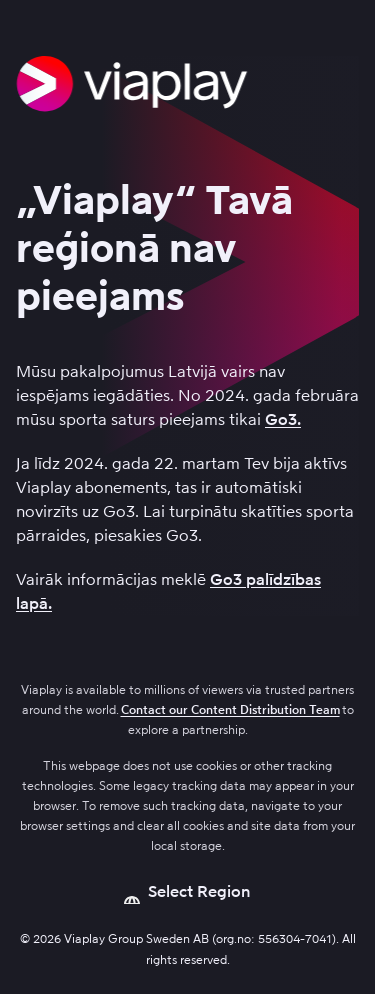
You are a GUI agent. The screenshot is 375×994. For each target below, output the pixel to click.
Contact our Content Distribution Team (230, 710)
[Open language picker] (187, 892)
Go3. (283, 419)
